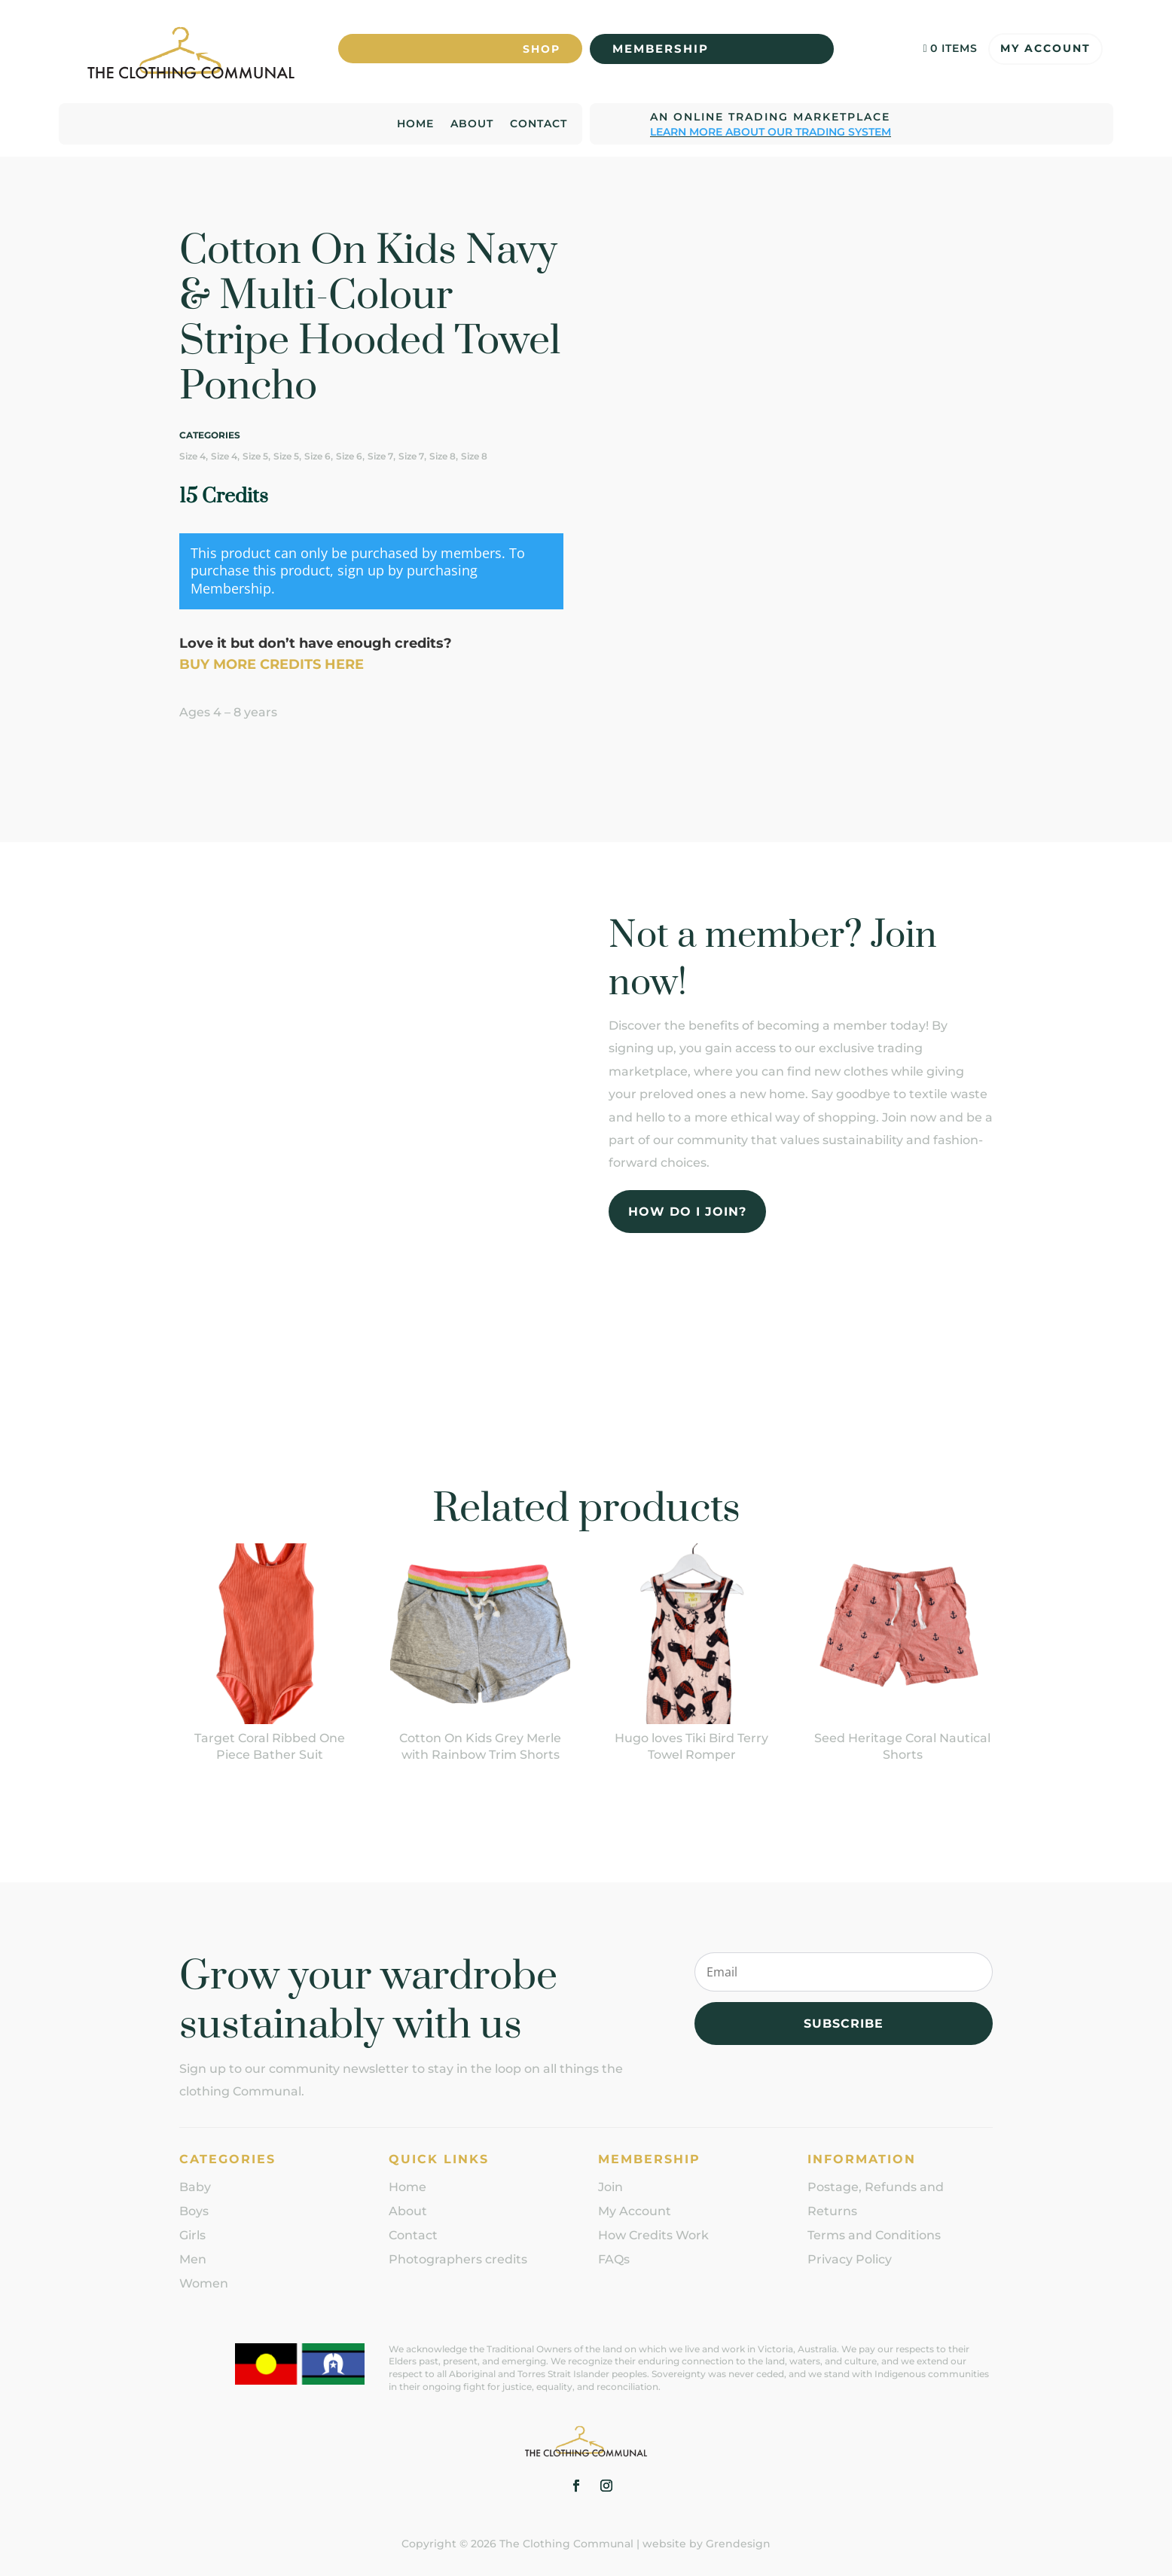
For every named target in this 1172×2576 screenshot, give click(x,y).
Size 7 (380, 454)
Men (192, 2258)
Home (415, 123)
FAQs (614, 2258)
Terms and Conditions (874, 2234)
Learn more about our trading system (770, 130)
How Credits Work (653, 2234)
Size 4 (192, 454)
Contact (538, 123)
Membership (660, 44)
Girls (192, 2234)
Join (610, 2185)
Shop (539, 44)
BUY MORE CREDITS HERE (271, 663)
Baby (195, 2185)
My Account (1045, 43)
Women (203, 2282)
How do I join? (687, 1209)
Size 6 (317, 454)
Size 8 (442, 454)
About (471, 123)
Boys (194, 2209)
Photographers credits (458, 2258)
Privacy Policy (849, 2258)
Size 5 (255, 454)
